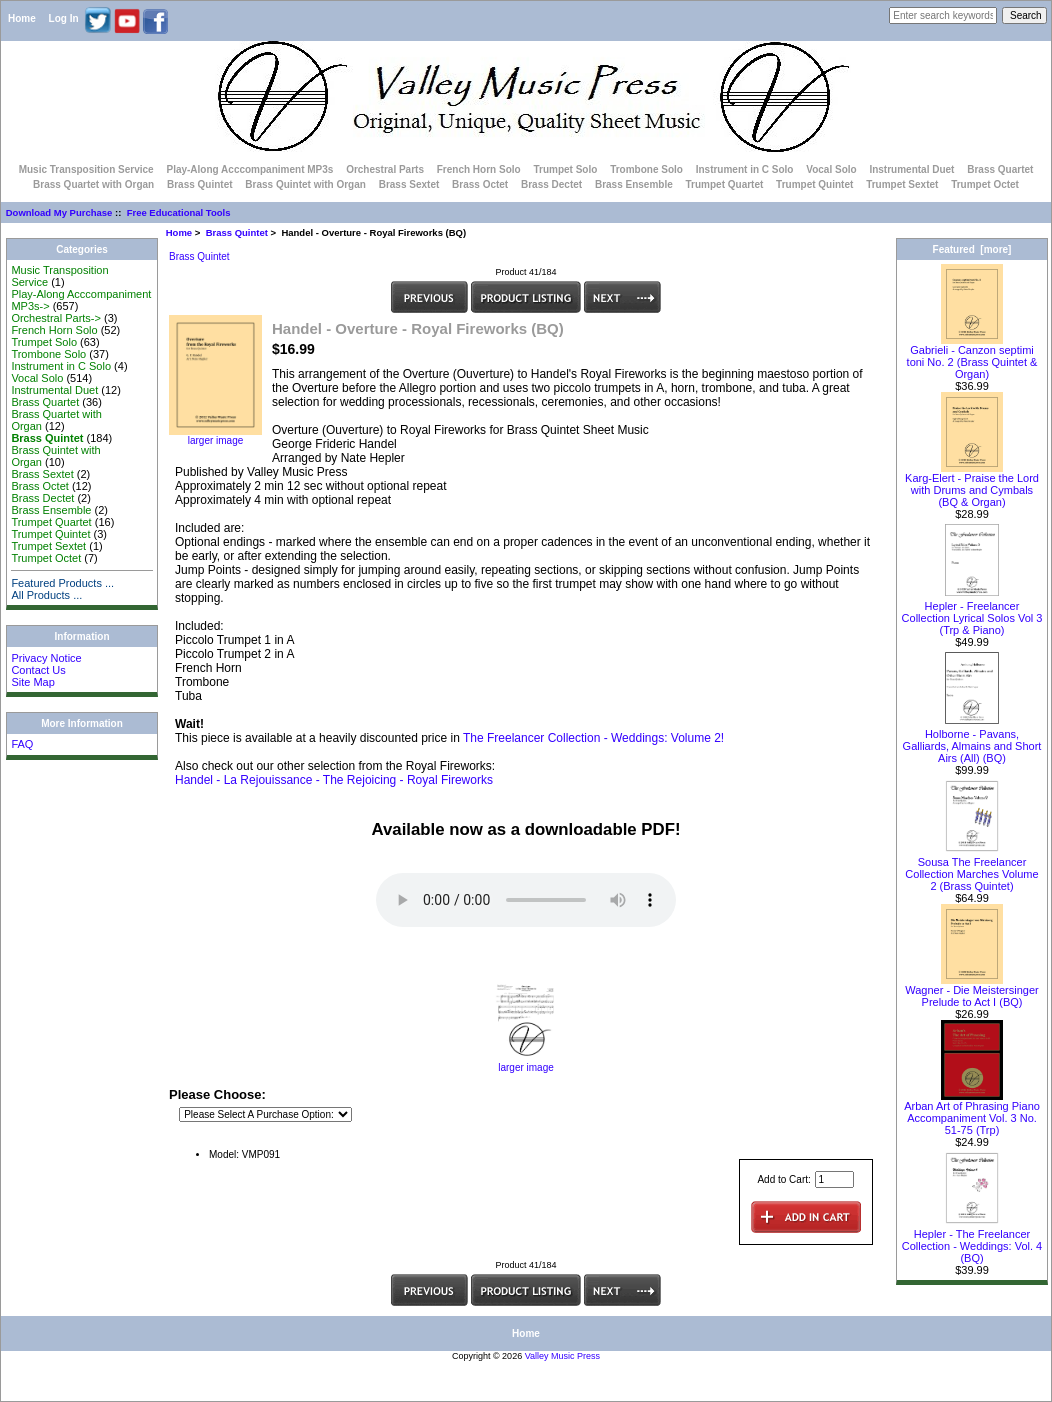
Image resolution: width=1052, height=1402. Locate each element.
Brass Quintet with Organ (305, 184)
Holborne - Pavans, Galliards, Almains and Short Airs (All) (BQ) (972, 741)
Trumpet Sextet (902, 184)
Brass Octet (480, 184)
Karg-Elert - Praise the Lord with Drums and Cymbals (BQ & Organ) (972, 485)
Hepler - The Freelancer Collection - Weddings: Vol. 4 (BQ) (972, 1241)
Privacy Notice (46, 658)
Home (22, 18)
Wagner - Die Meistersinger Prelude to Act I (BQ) (971, 991)
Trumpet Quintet (814, 184)
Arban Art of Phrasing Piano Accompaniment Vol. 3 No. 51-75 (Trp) (972, 1113)
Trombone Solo (646, 169)
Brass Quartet (1000, 169)
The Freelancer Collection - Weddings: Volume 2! (593, 738)
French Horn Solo (479, 169)
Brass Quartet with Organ (93, 184)
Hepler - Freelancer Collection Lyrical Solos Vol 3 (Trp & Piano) (972, 613)
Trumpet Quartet (725, 184)
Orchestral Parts (385, 169)
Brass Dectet (551, 184)
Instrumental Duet (911, 169)
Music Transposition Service (86, 169)
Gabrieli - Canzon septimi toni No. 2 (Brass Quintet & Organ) (972, 357)
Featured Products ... (62, 583)
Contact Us (38, 670)
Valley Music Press (562, 1356)
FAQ (22, 744)
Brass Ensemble (634, 184)
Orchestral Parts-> (56, 318)
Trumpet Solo (565, 169)
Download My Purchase (59, 212)
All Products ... (46, 595)
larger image (526, 1063)
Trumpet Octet (985, 184)
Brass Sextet (409, 184)
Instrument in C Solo (745, 169)
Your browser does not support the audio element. (526, 900)
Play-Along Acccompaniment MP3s (249, 169)
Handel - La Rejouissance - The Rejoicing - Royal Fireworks (334, 780)
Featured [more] (972, 249)
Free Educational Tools (179, 212)
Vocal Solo (831, 169)
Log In (64, 18)
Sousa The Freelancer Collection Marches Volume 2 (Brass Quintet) (971, 869)
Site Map (32, 682)
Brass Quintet (237, 232)
